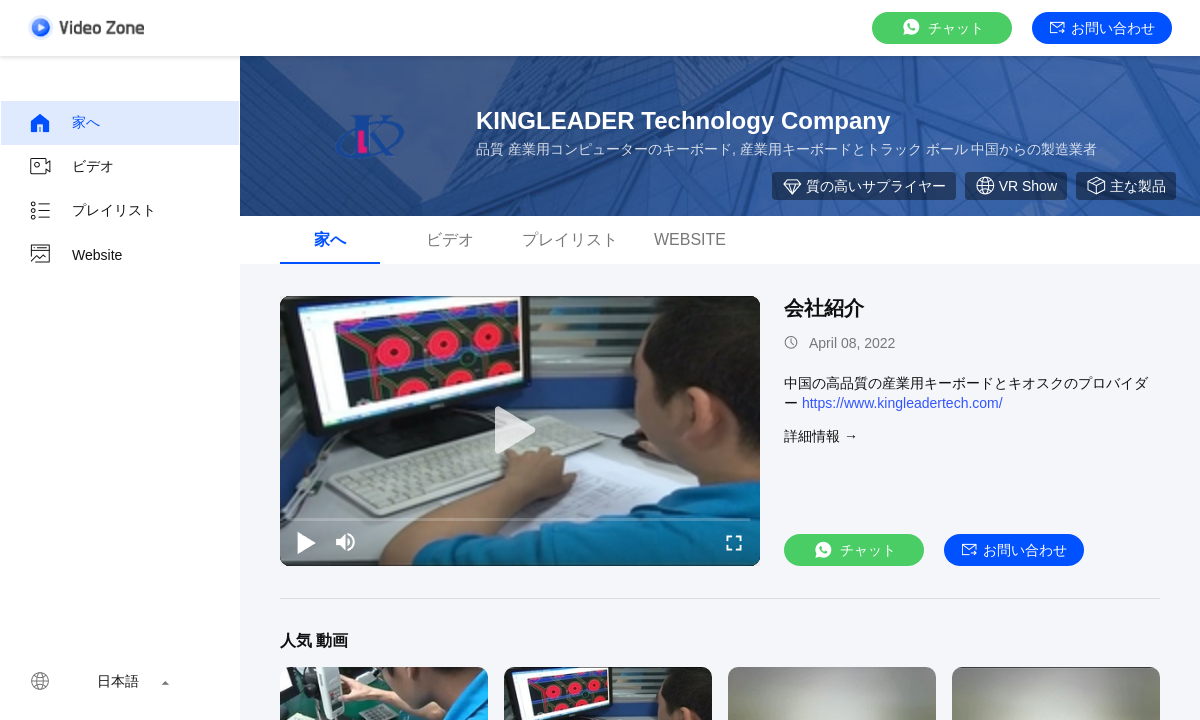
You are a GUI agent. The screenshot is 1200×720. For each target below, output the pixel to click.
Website (75, 255)
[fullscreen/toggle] (734, 542)
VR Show (1016, 186)
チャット (942, 27)
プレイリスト (92, 211)
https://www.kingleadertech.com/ (902, 403)
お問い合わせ (1102, 28)
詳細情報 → (821, 436)
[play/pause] (306, 542)
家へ (64, 123)
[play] (520, 431)
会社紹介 (824, 308)
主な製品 (1126, 186)
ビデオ (71, 167)
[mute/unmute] (346, 542)
